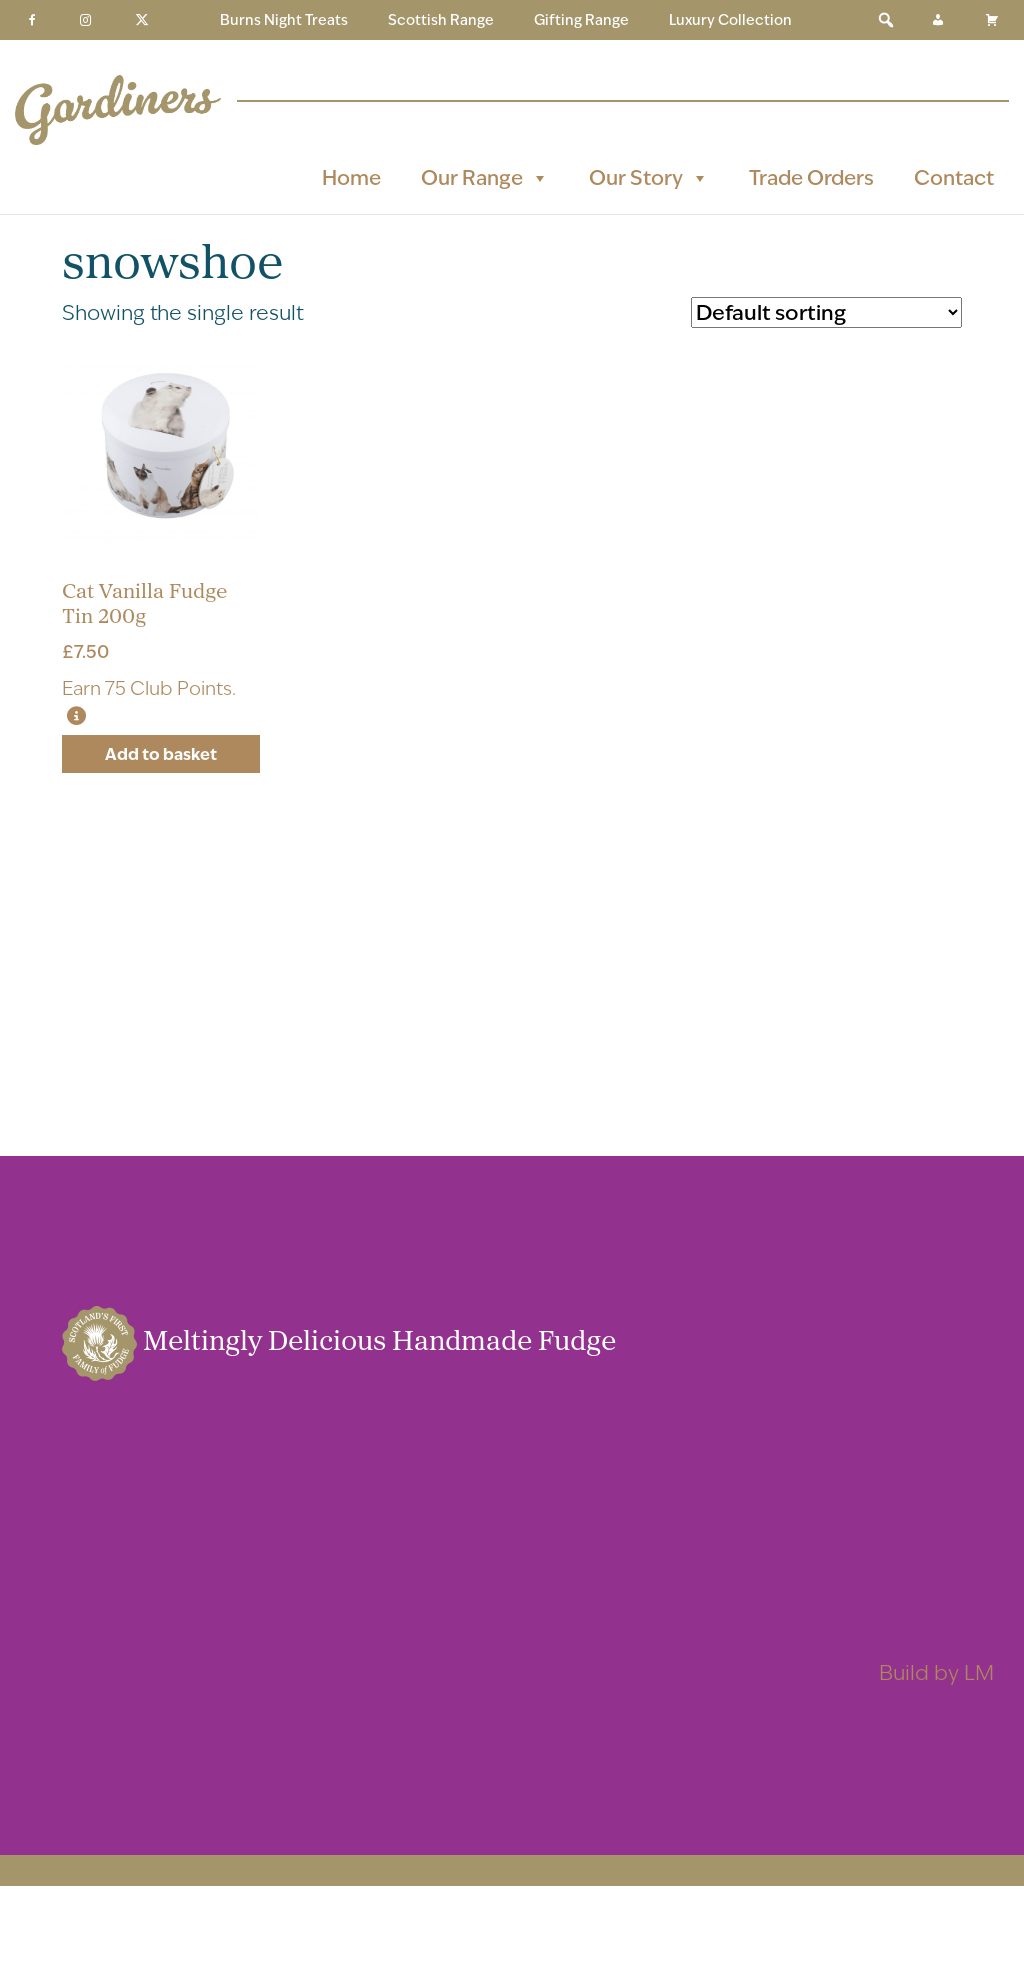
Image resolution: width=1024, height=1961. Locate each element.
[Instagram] (86, 20)
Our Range (485, 178)
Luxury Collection (730, 20)
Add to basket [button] (161, 754)
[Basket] (992, 20)
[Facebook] (32, 20)
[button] (886, 20)
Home (351, 177)
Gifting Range (581, 20)
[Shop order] (826, 312)
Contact (954, 177)
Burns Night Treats (284, 20)
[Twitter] (142, 20)
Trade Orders (811, 177)
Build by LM (936, 1672)
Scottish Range (441, 20)
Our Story (649, 178)
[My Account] (938, 20)
